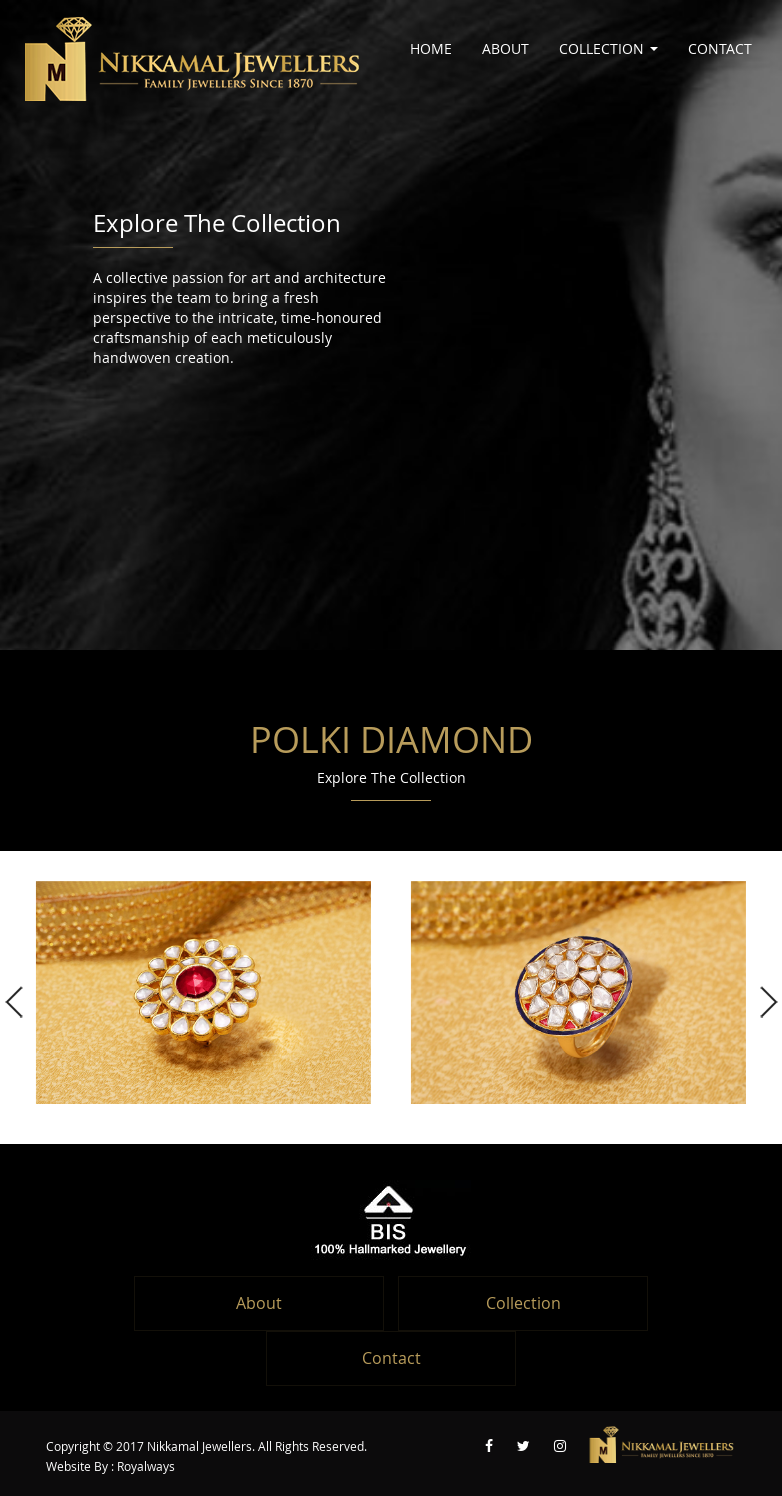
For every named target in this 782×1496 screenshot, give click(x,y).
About (505, 48)
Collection (608, 48)
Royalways (146, 1466)
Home (431, 48)
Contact (720, 48)
